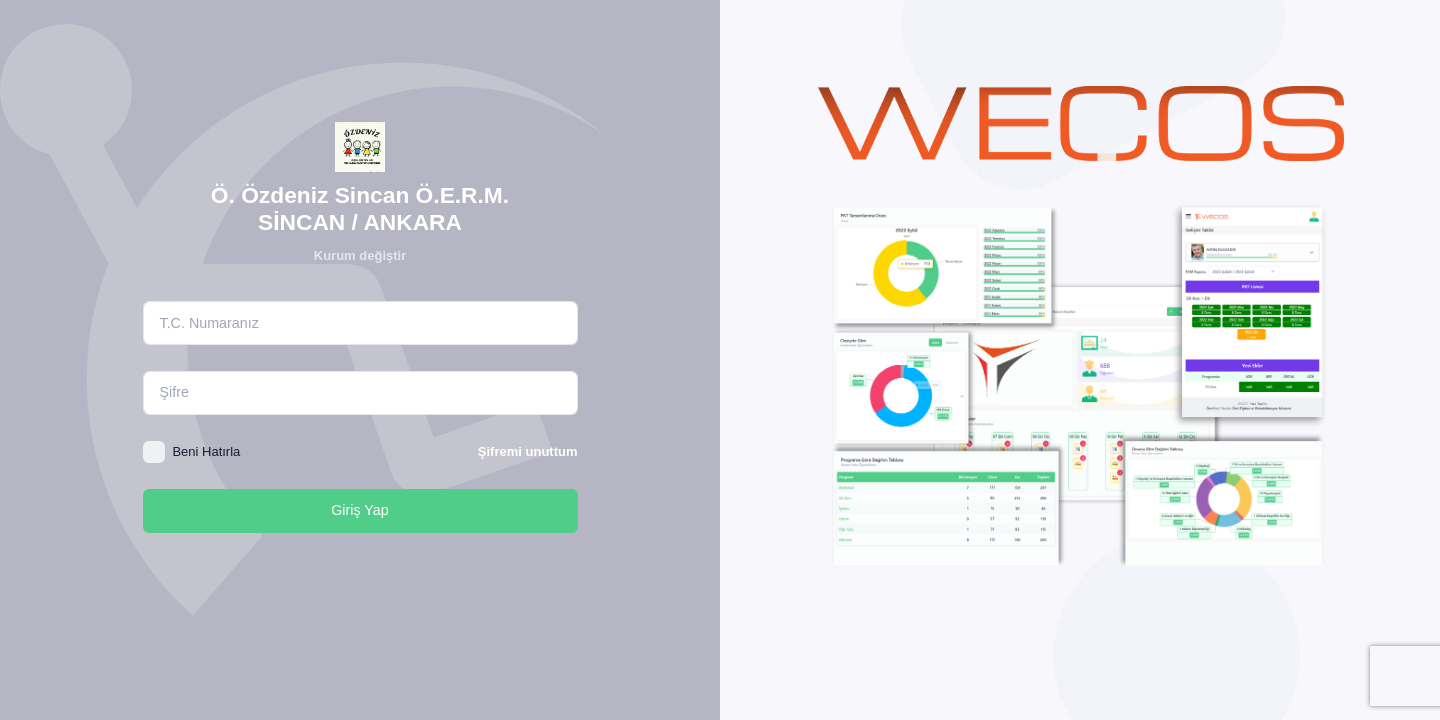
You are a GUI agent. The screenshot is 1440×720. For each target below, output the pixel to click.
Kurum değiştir (360, 255)
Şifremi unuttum (528, 451)
